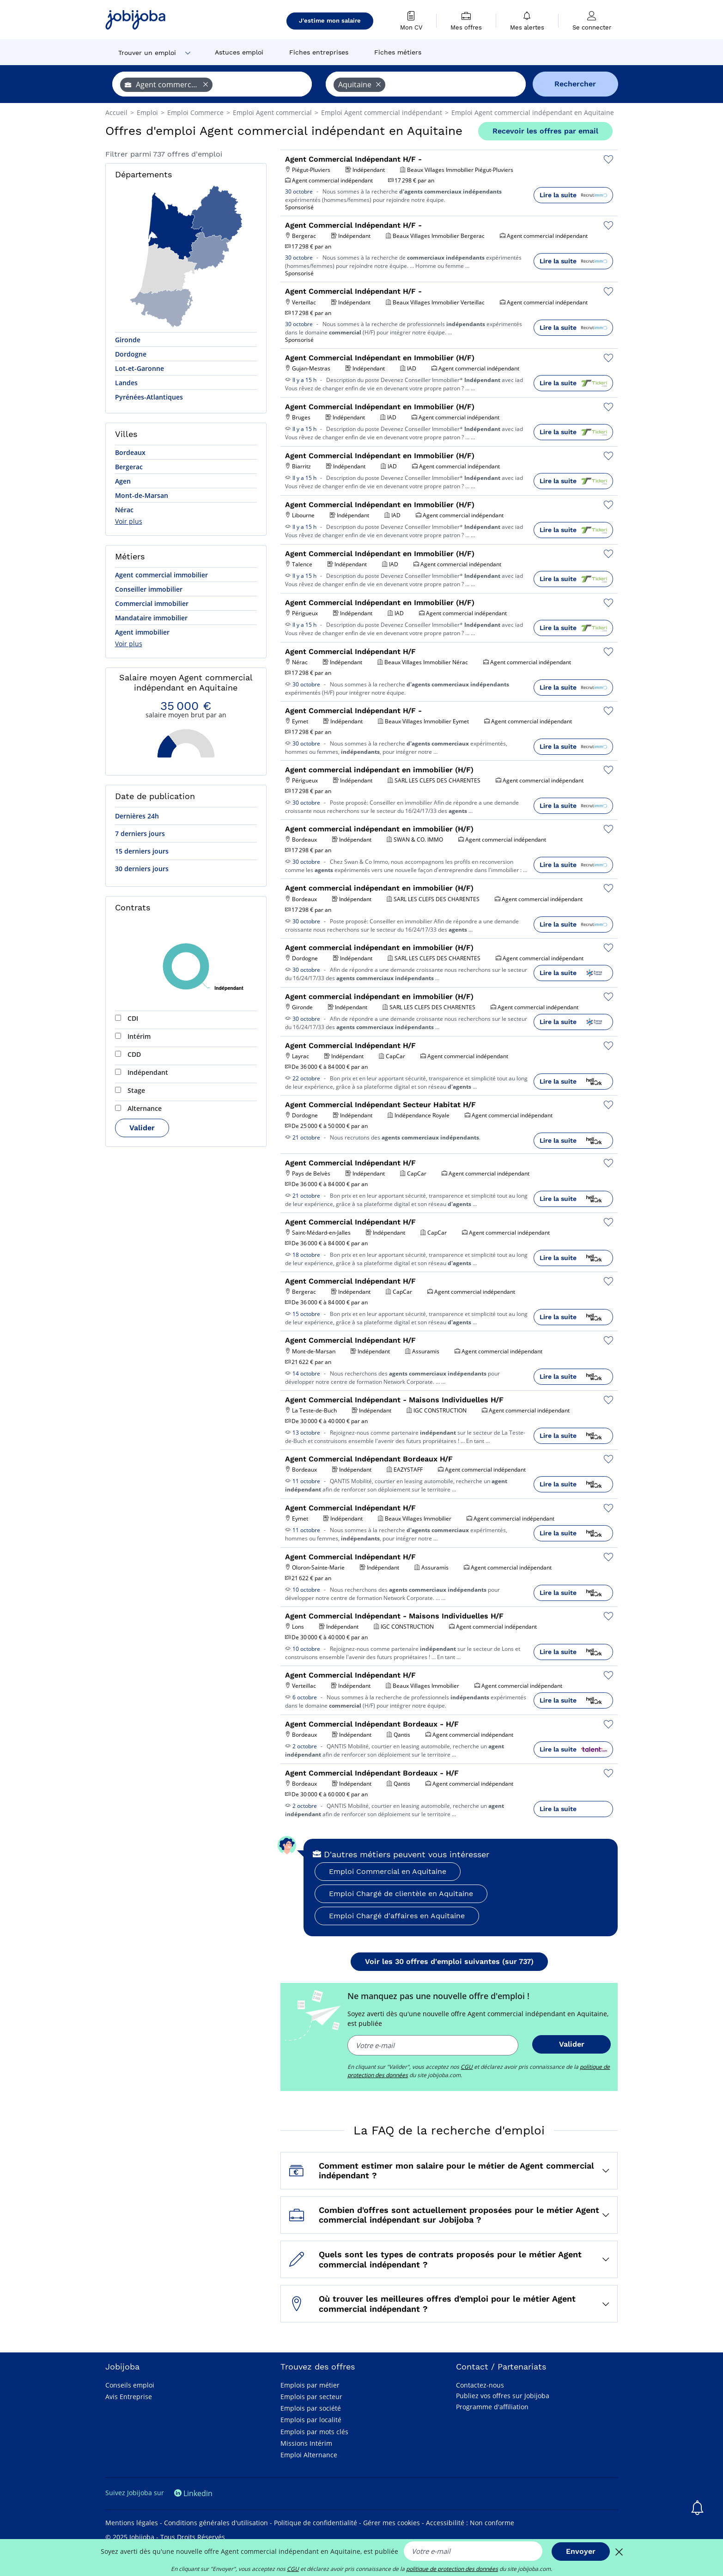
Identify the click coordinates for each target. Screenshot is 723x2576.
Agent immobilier (142, 632)
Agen (123, 481)
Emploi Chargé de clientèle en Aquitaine (401, 1893)
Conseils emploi (129, 2385)
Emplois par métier (310, 2385)
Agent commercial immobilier (161, 574)
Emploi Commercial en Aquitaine (387, 1871)
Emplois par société (310, 2408)
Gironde (127, 339)
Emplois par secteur (311, 2396)
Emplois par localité (310, 2419)
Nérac (124, 509)
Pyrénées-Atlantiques (149, 397)
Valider (142, 1127)
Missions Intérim (306, 2443)
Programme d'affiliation (492, 2406)
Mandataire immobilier (151, 617)
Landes (126, 382)
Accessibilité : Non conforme (470, 2522)
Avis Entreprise (128, 2396)
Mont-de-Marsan (141, 495)
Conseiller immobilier (148, 589)
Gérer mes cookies (391, 2522)
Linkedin (193, 2493)
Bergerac (129, 466)
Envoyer (580, 2551)
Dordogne (130, 354)
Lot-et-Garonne (139, 368)
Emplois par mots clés (314, 2431)
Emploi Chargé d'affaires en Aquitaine (397, 1915)
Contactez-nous (480, 2385)
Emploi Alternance (308, 2454)
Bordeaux (130, 452)
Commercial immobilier (151, 603)
